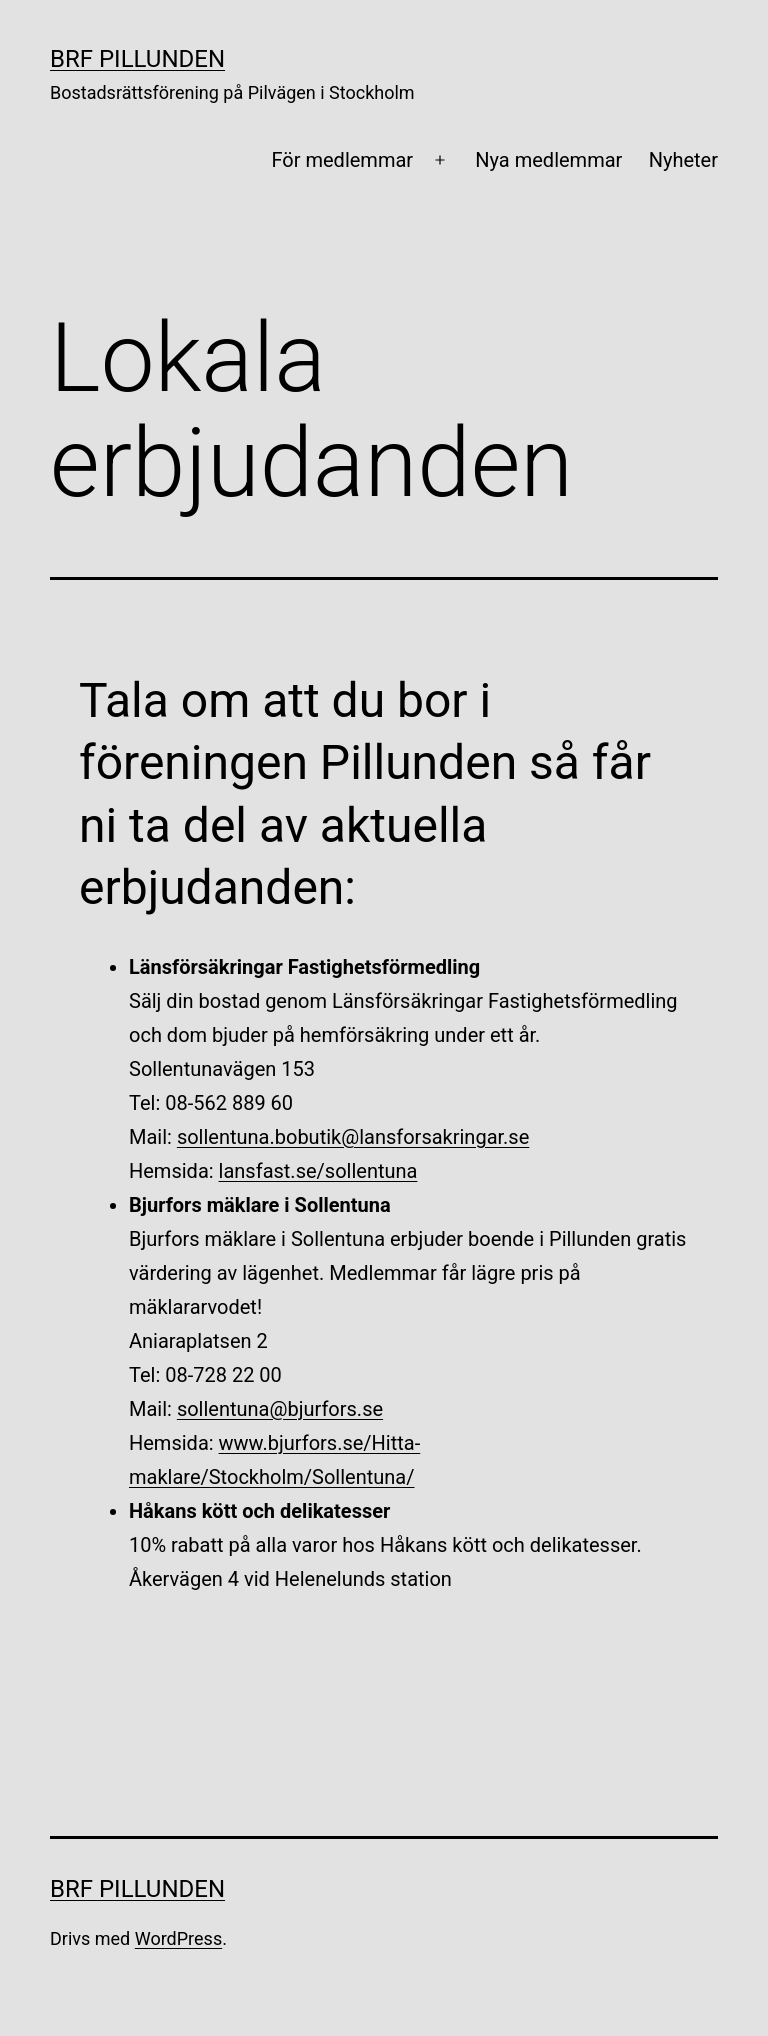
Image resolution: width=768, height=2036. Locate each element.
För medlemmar (342, 160)
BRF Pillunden (137, 59)
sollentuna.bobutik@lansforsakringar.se (353, 1137)
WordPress (178, 1938)
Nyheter (683, 160)
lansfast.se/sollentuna (318, 1171)
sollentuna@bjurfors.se (280, 1409)
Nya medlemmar (548, 160)
